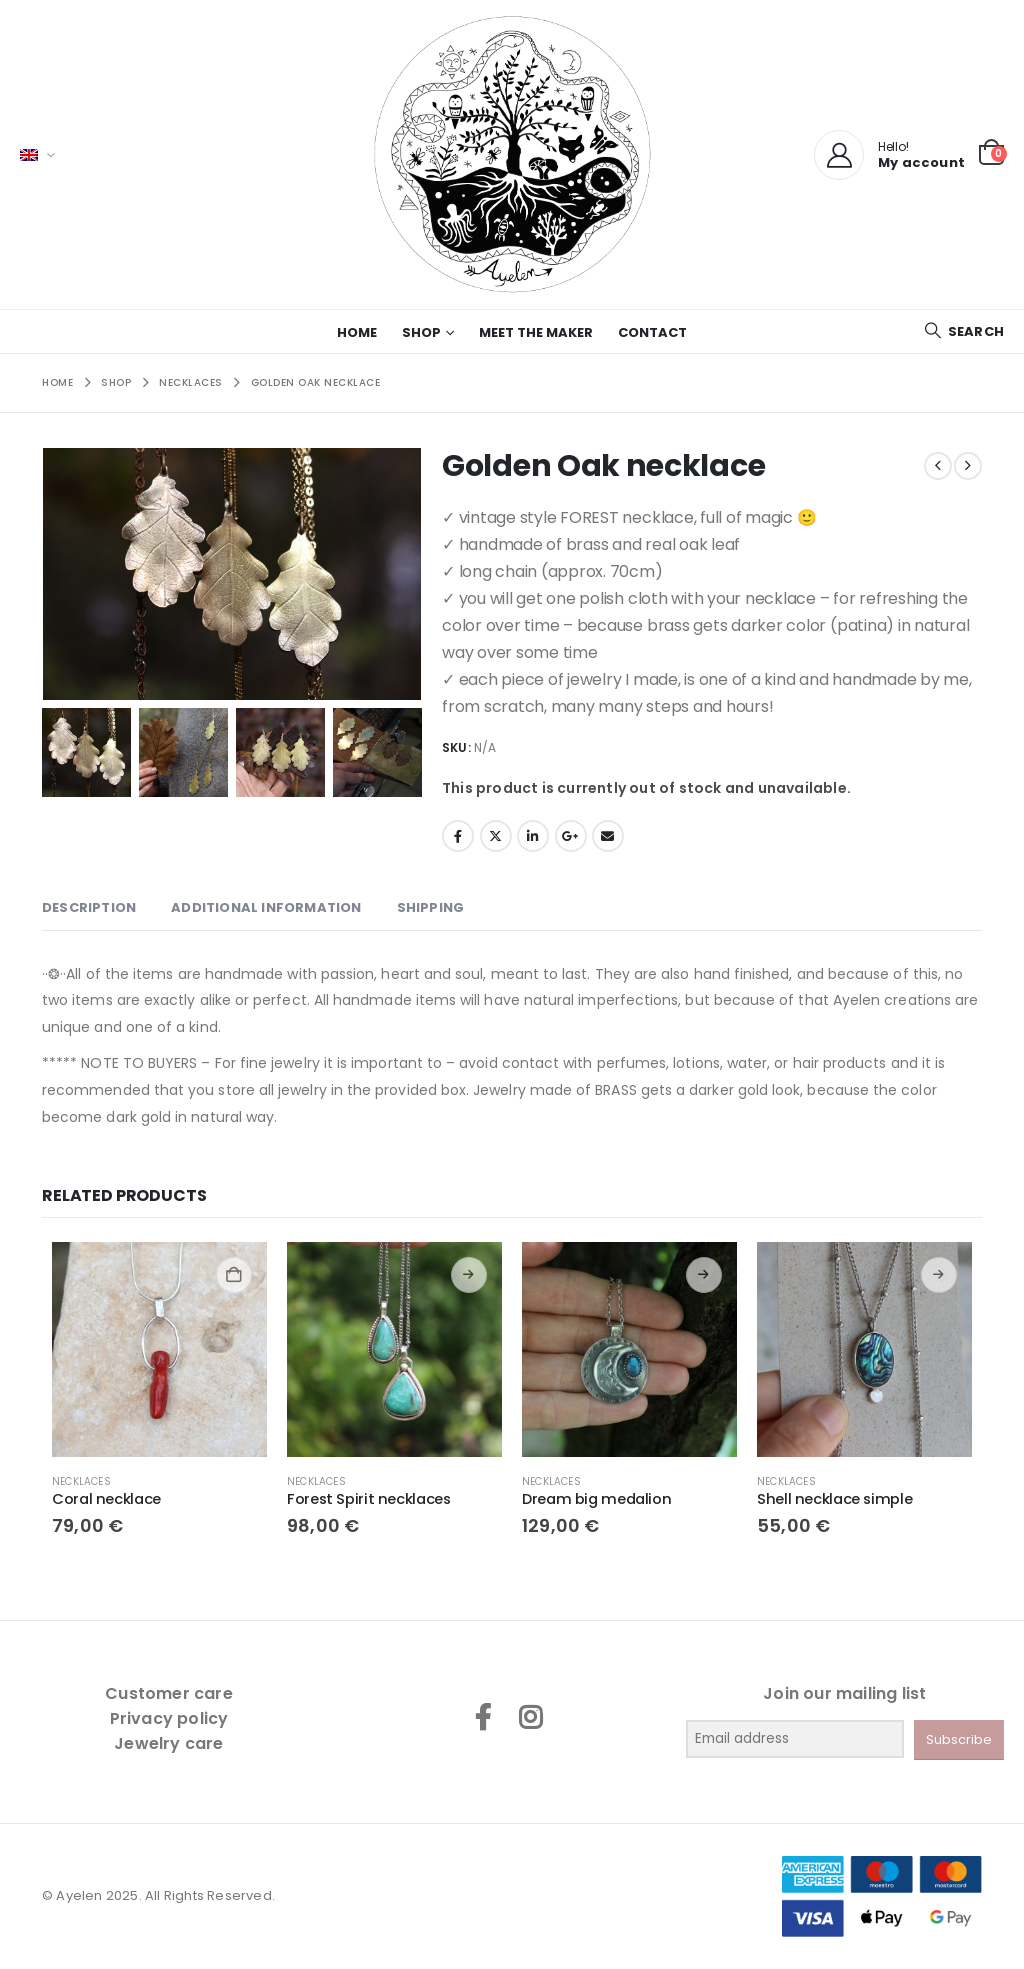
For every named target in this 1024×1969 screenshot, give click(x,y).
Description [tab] (89, 907)
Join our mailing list (844, 1693)
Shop (421, 332)
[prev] (938, 466)
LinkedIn (533, 836)
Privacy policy (169, 1718)
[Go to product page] (159, 1349)
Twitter (496, 836)
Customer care (169, 1693)
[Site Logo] (512, 154)
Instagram (530, 1717)
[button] (964, 331)
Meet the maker (536, 332)
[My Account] (839, 155)
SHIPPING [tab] (431, 907)
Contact (652, 332)
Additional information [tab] (266, 907)
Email (608, 836)
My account (921, 162)
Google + (571, 836)
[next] (968, 466)
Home (357, 332)
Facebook (458, 836)
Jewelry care (168, 1743)
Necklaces (81, 1481)
